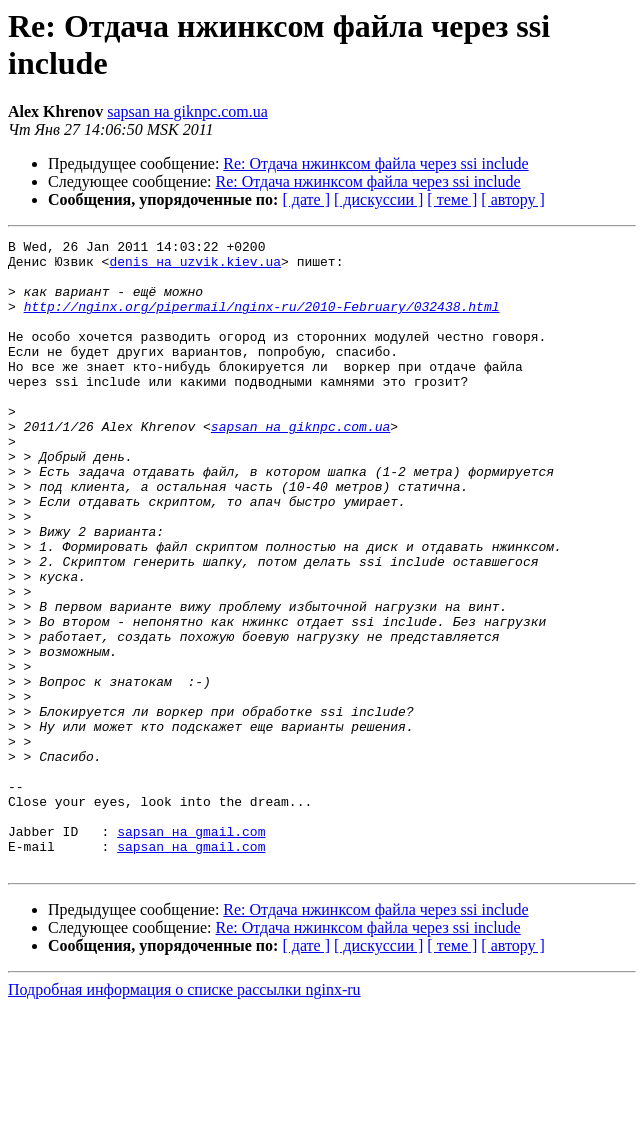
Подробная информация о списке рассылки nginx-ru (184, 1115)
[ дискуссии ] (378, 199)
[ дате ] (306, 199)
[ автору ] (512, 199)
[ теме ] (452, 199)
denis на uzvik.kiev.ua (195, 267)
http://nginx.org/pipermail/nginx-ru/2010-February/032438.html (262, 321)
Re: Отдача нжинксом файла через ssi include (375, 163)
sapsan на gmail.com (191, 951)
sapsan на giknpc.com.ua (187, 111)
